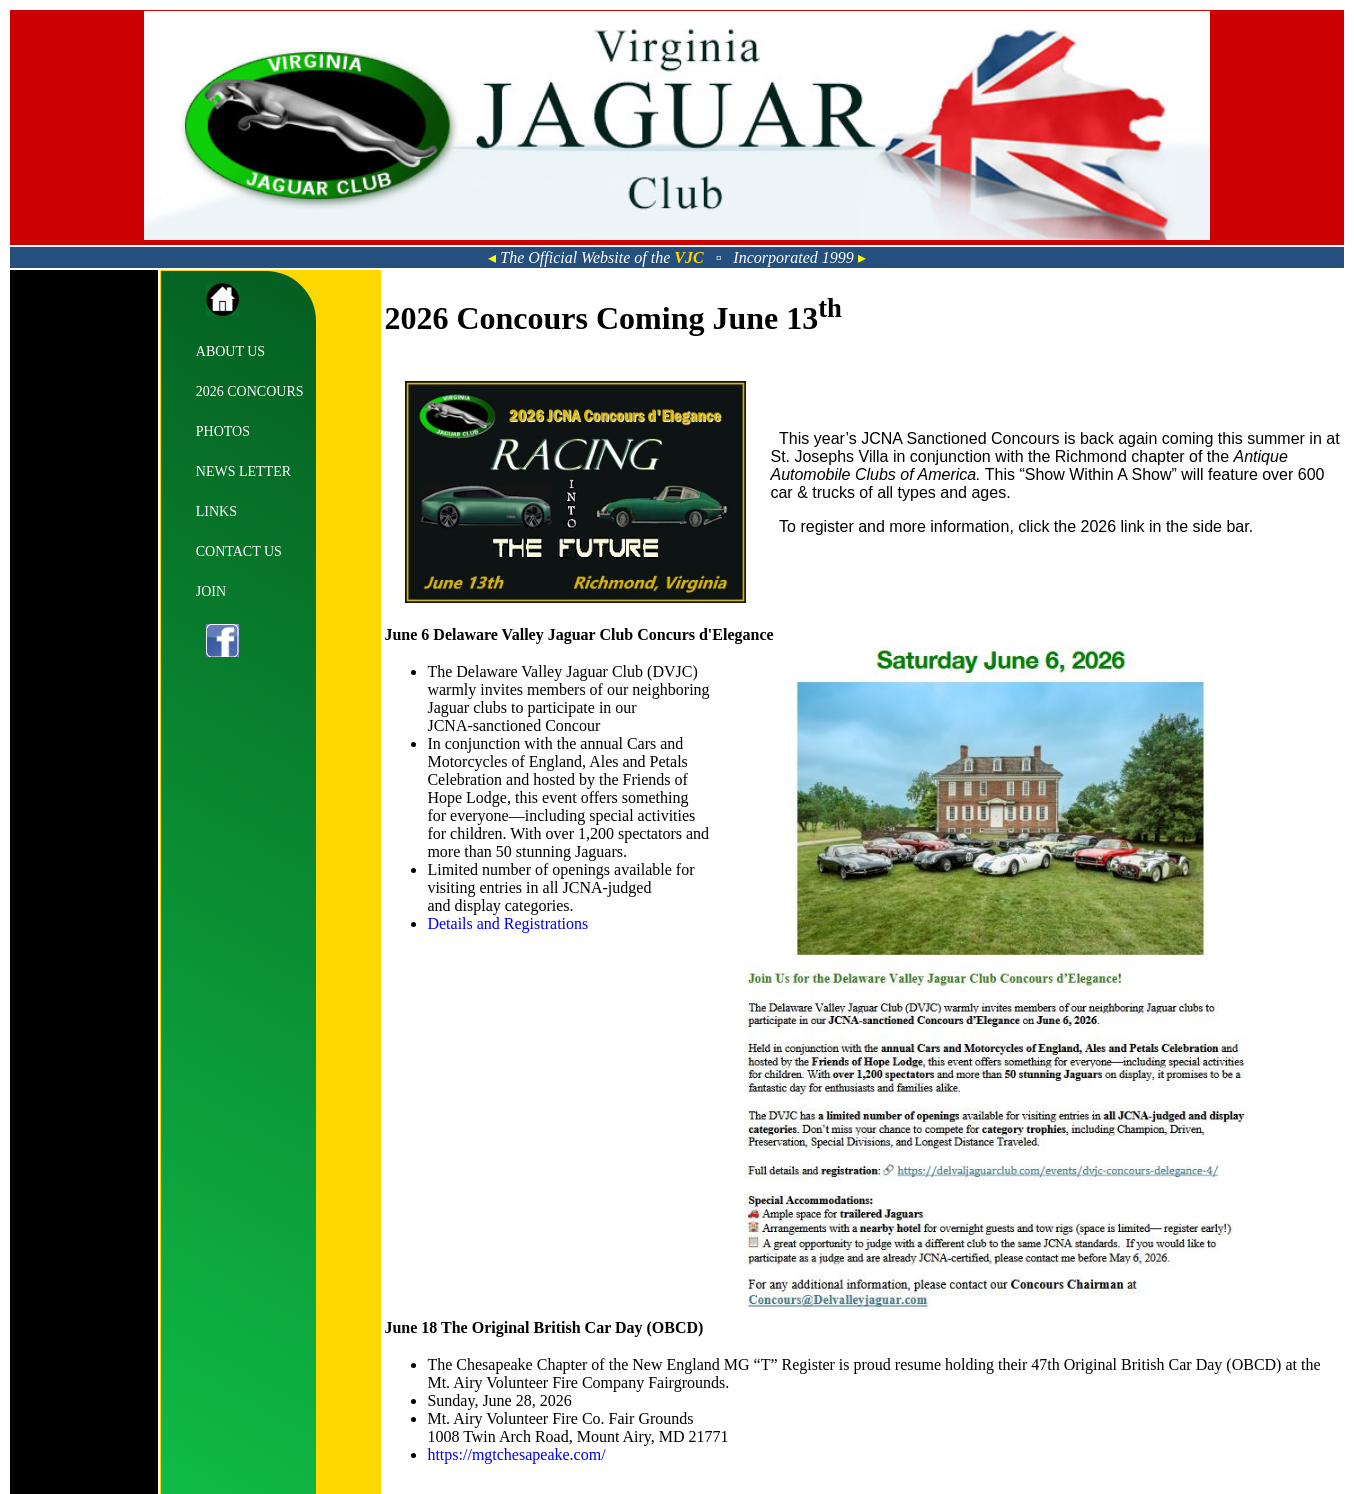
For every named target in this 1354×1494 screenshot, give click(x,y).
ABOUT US (230, 351)
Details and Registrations (507, 923)
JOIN (211, 591)
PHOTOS (223, 431)
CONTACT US (239, 551)
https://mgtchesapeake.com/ (516, 1454)
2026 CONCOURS (250, 391)
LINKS (216, 511)
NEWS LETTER (243, 471)
